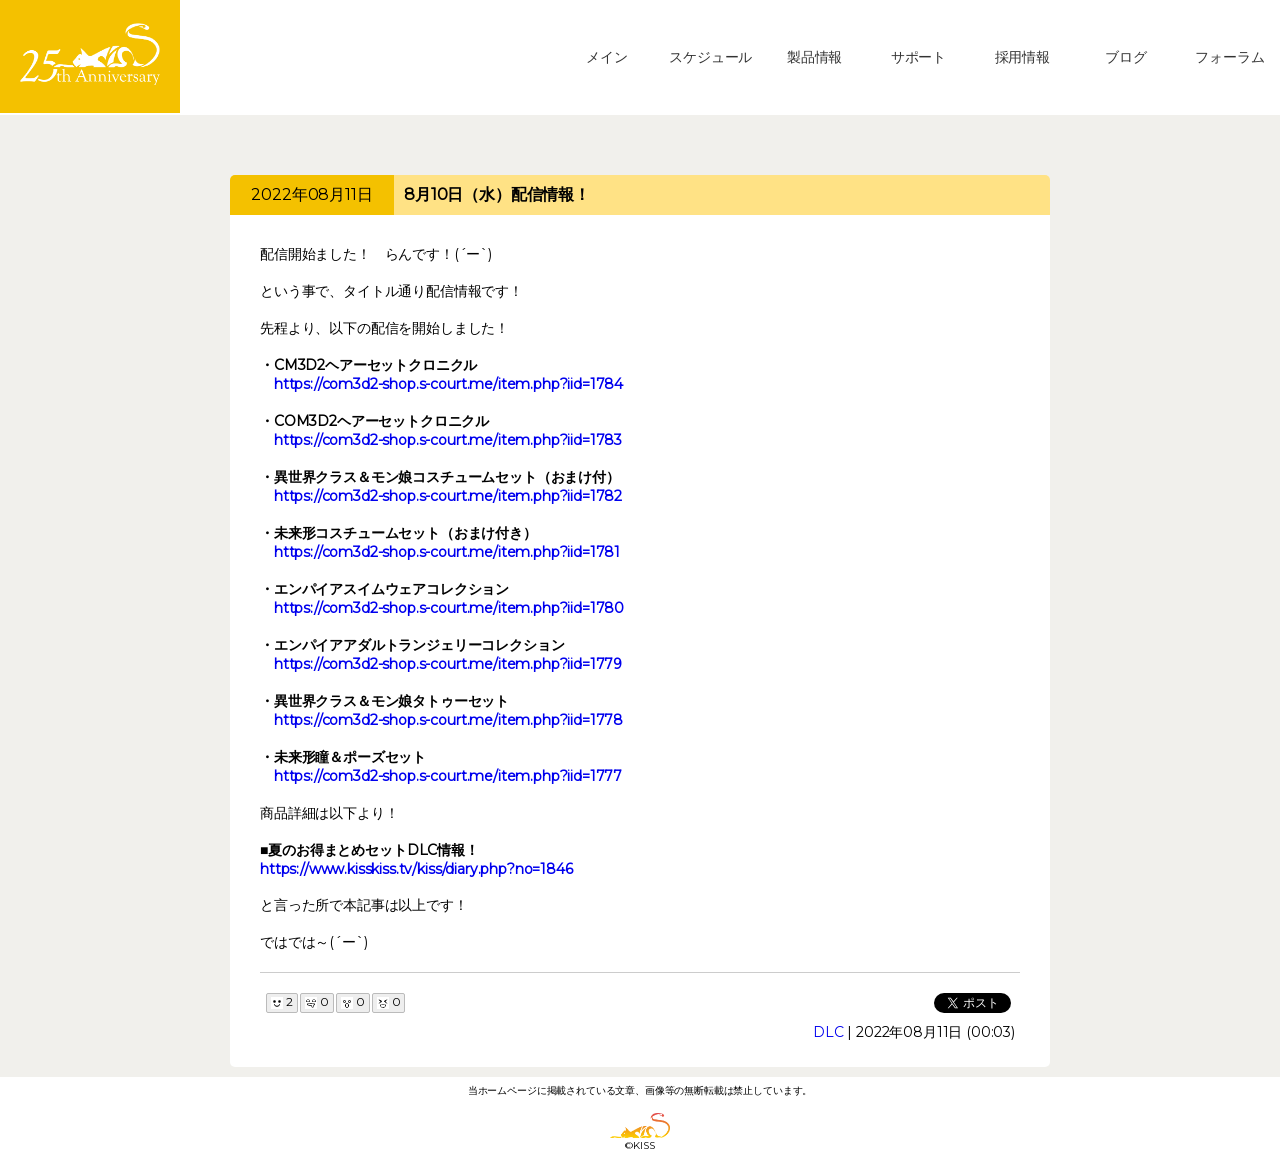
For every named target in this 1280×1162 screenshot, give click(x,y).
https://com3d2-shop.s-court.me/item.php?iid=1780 (449, 608)
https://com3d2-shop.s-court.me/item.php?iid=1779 (448, 664)
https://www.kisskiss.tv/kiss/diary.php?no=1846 (416, 869)
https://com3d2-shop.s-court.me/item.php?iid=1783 (448, 440)
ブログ (1126, 57)
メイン (607, 57)
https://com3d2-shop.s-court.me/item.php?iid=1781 (447, 552)
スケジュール (710, 57)
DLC (828, 1032)
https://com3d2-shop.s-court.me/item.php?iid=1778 (448, 720)
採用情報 (1022, 57)
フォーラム (1229, 57)
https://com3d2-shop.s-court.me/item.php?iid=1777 (448, 776)
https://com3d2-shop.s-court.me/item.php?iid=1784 (448, 384)
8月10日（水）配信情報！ (497, 194)
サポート (918, 57)
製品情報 (814, 57)
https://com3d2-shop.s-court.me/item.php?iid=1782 (448, 496)
